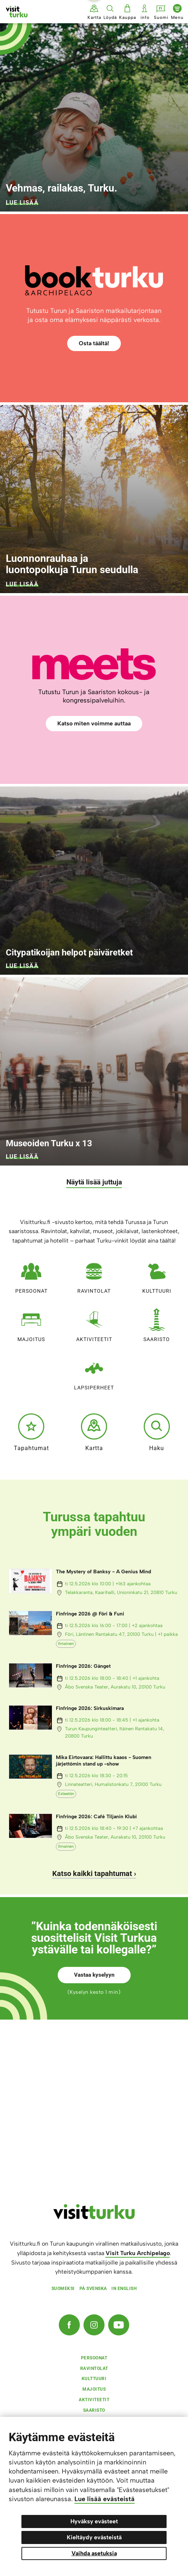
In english (123, 2288)
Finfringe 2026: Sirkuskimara (90, 1708)
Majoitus (31, 1323)
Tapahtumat (31, 1432)
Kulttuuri (156, 1275)
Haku (157, 1432)
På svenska (93, 2288)
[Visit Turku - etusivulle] (17, 11)
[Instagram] (94, 2324)
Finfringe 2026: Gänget (83, 1666)
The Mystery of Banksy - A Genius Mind (103, 1572)
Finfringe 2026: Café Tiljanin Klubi (96, 1817)
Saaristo (156, 1323)
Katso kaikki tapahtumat (92, 1873)
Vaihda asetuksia (94, 2553)
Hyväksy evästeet (94, 2521)
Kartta (94, 1432)
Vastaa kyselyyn (94, 1975)
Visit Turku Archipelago (138, 2253)
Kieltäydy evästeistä (94, 2537)
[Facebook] (69, 2324)
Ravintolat (94, 1275)
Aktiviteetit (94, 1323)
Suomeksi (63, 2288)
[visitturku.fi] (94, 2217)
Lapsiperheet (94, 1371)
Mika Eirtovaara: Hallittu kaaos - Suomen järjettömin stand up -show (103, 1760)
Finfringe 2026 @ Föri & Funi (90, 1614)
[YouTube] (118, 2324)
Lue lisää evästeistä (104, 2499)
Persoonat (31, 1275)
